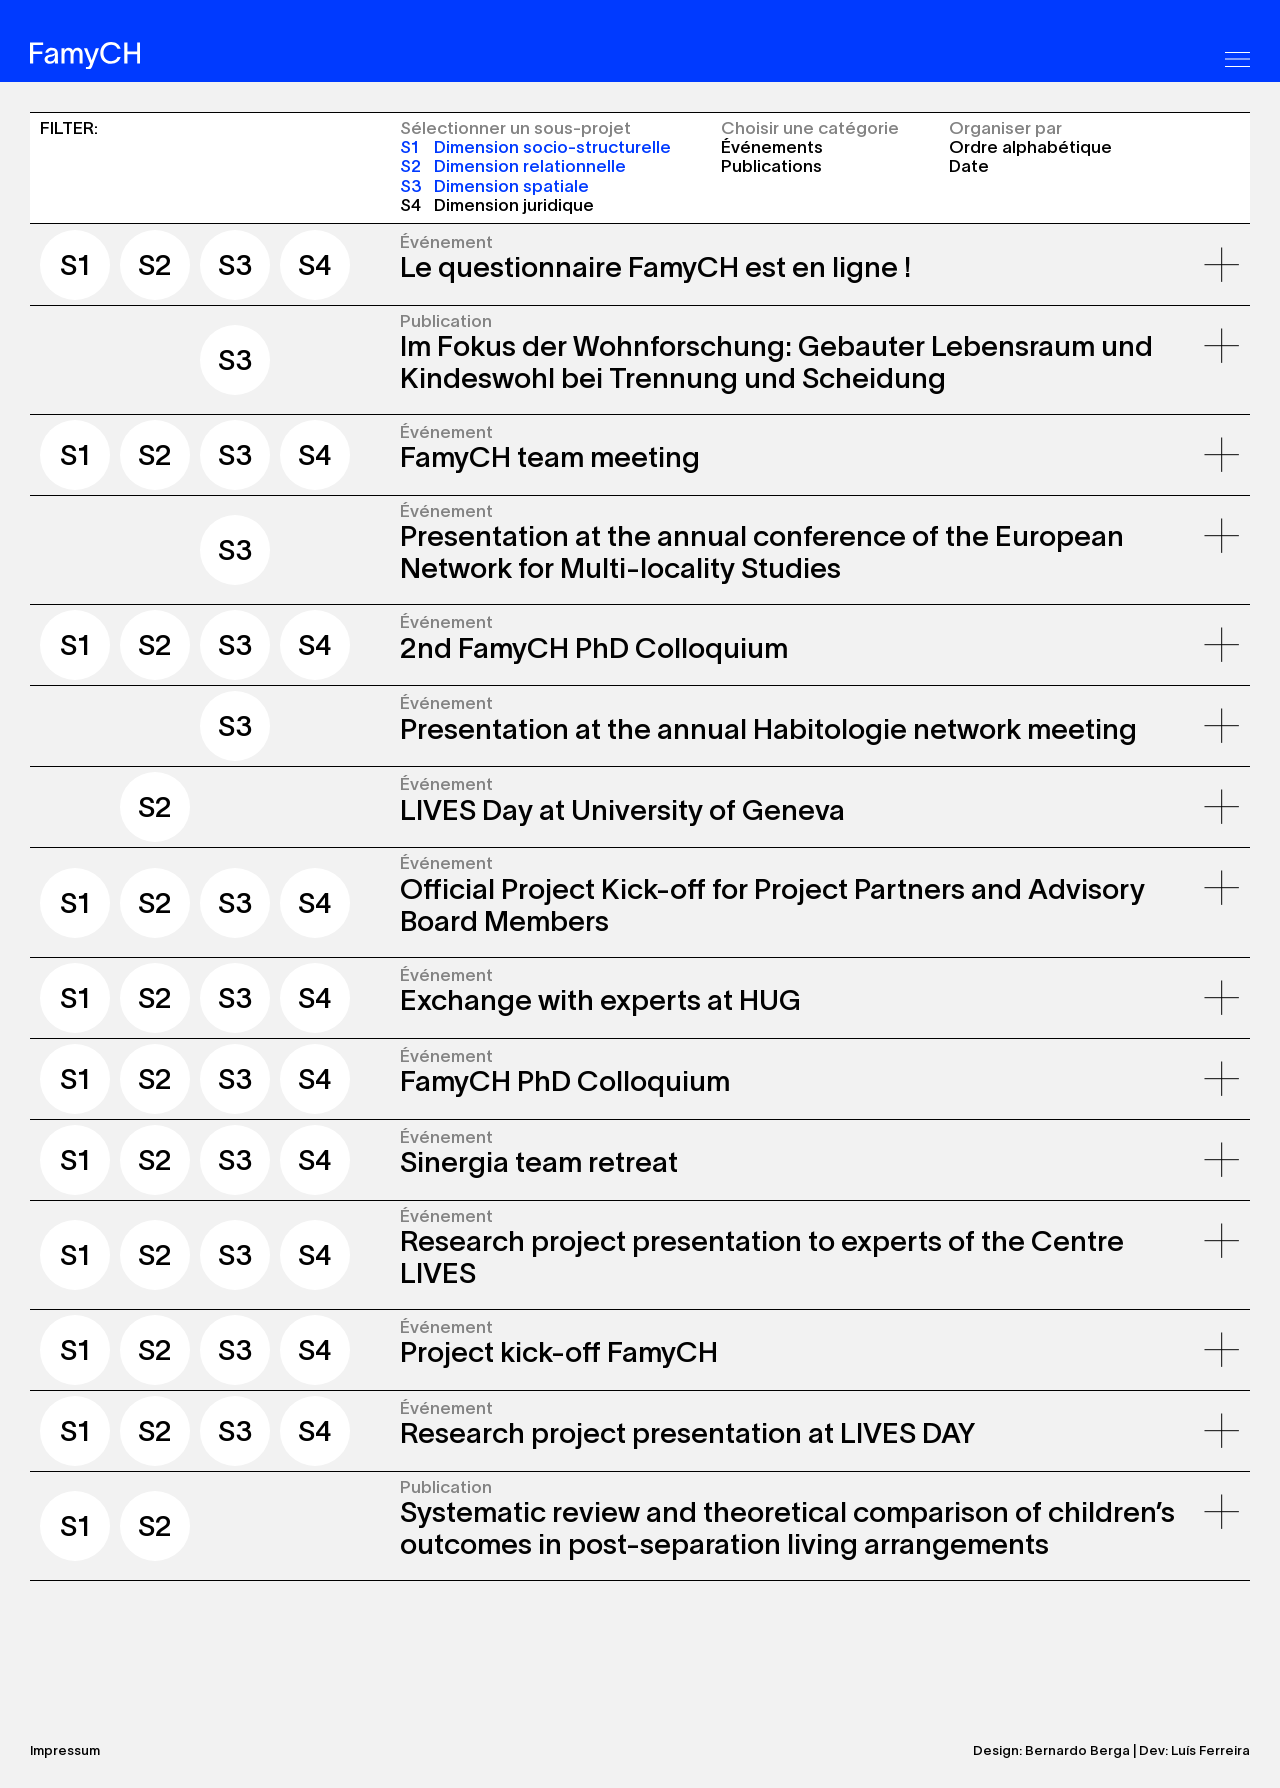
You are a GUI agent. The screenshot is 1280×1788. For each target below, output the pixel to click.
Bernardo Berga (1077, 1750)
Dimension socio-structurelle (535, 146)
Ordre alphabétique (1030, 146)
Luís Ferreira (1210, 1750)
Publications (771, 165)
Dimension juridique (497, 204)
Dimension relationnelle (513, 165)
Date (969, 165)
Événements (772, 146)
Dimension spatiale (494, 185)
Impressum (65, 1750)
